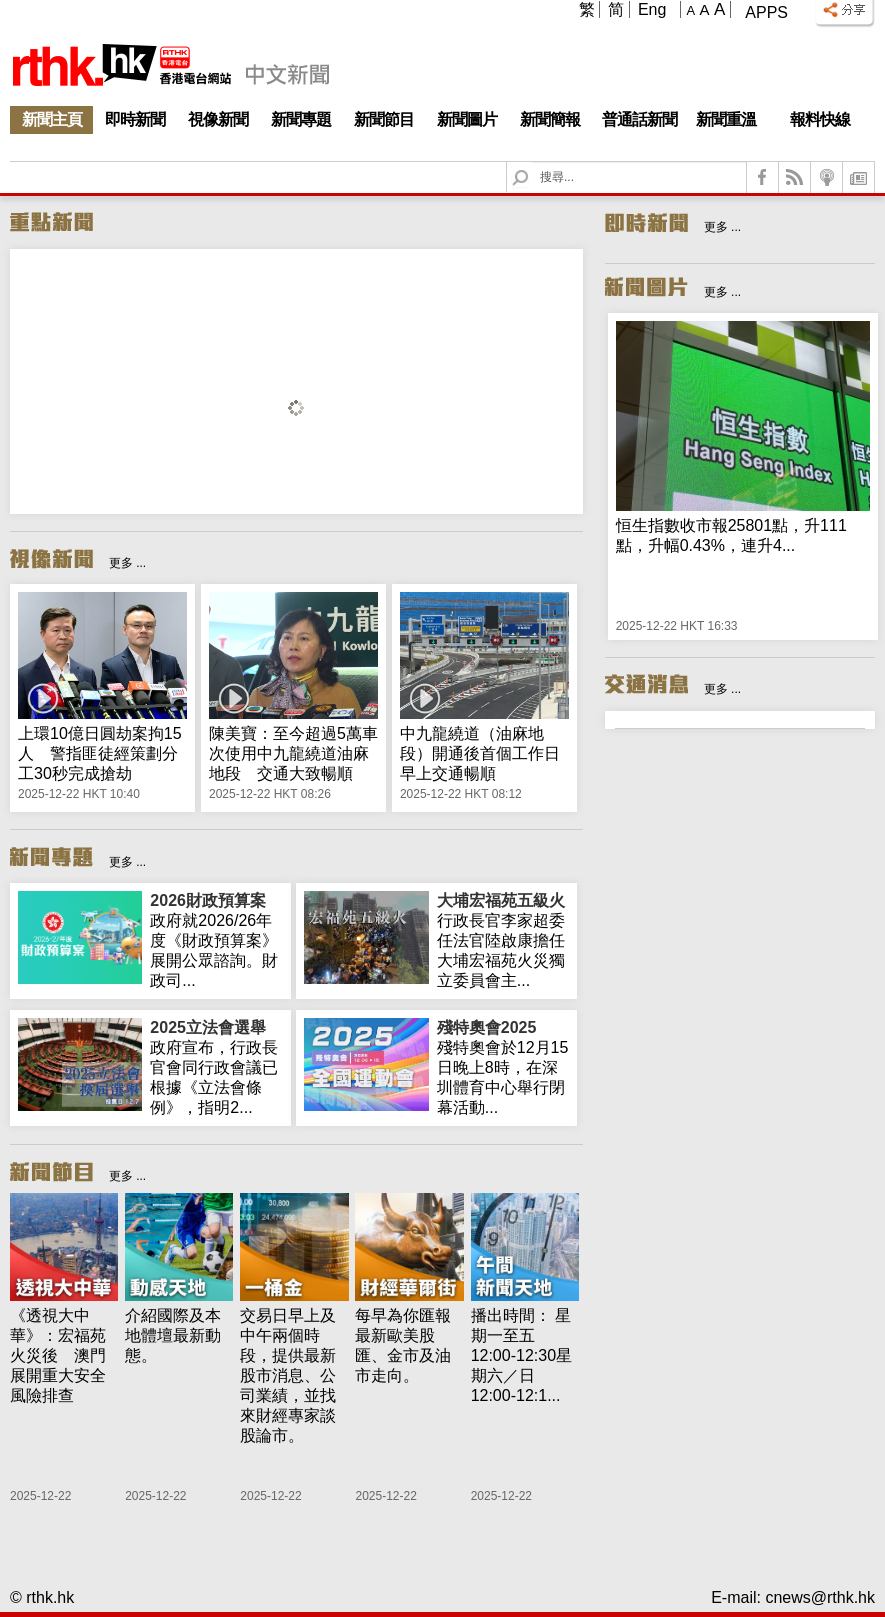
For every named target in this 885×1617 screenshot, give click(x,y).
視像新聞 (218, 119)
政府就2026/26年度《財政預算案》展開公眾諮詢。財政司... (216, 940)
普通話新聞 (639, 119)
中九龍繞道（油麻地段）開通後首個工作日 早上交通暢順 (488, 753)
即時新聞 (135, 119)
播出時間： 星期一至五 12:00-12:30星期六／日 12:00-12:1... (521, 1355)
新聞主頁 (52, 119)
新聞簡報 (550, 119)
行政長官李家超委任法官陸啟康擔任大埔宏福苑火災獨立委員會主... (503, 940)
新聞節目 (384, 119)
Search (532, 162)
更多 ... (127, 563)
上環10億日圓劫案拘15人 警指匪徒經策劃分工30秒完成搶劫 (100, 753)
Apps (766, 12)
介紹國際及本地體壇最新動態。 (173, 1335)
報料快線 (820, 119)
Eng (652, 9)
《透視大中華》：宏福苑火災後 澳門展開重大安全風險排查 (58, 1355)
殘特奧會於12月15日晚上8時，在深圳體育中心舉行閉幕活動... (503, 1067)
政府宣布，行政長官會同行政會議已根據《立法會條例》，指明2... (216, 1067)
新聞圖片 (467, 119)
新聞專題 (301, 119)
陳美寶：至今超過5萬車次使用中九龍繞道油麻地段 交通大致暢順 (293, 753)
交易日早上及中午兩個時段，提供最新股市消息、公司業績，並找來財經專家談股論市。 (288, 1375)
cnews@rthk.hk (820, 1597)
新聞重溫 (726, 119)
